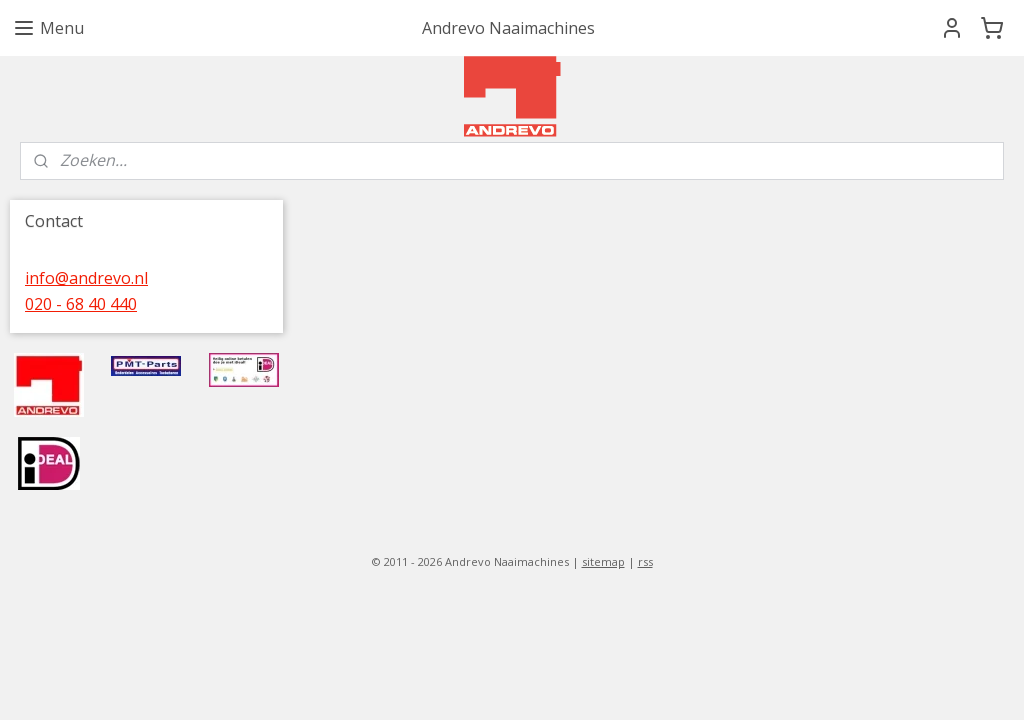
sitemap (603, 561)
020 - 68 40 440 (81, 304)
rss (645, 561)
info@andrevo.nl (86, 278)
